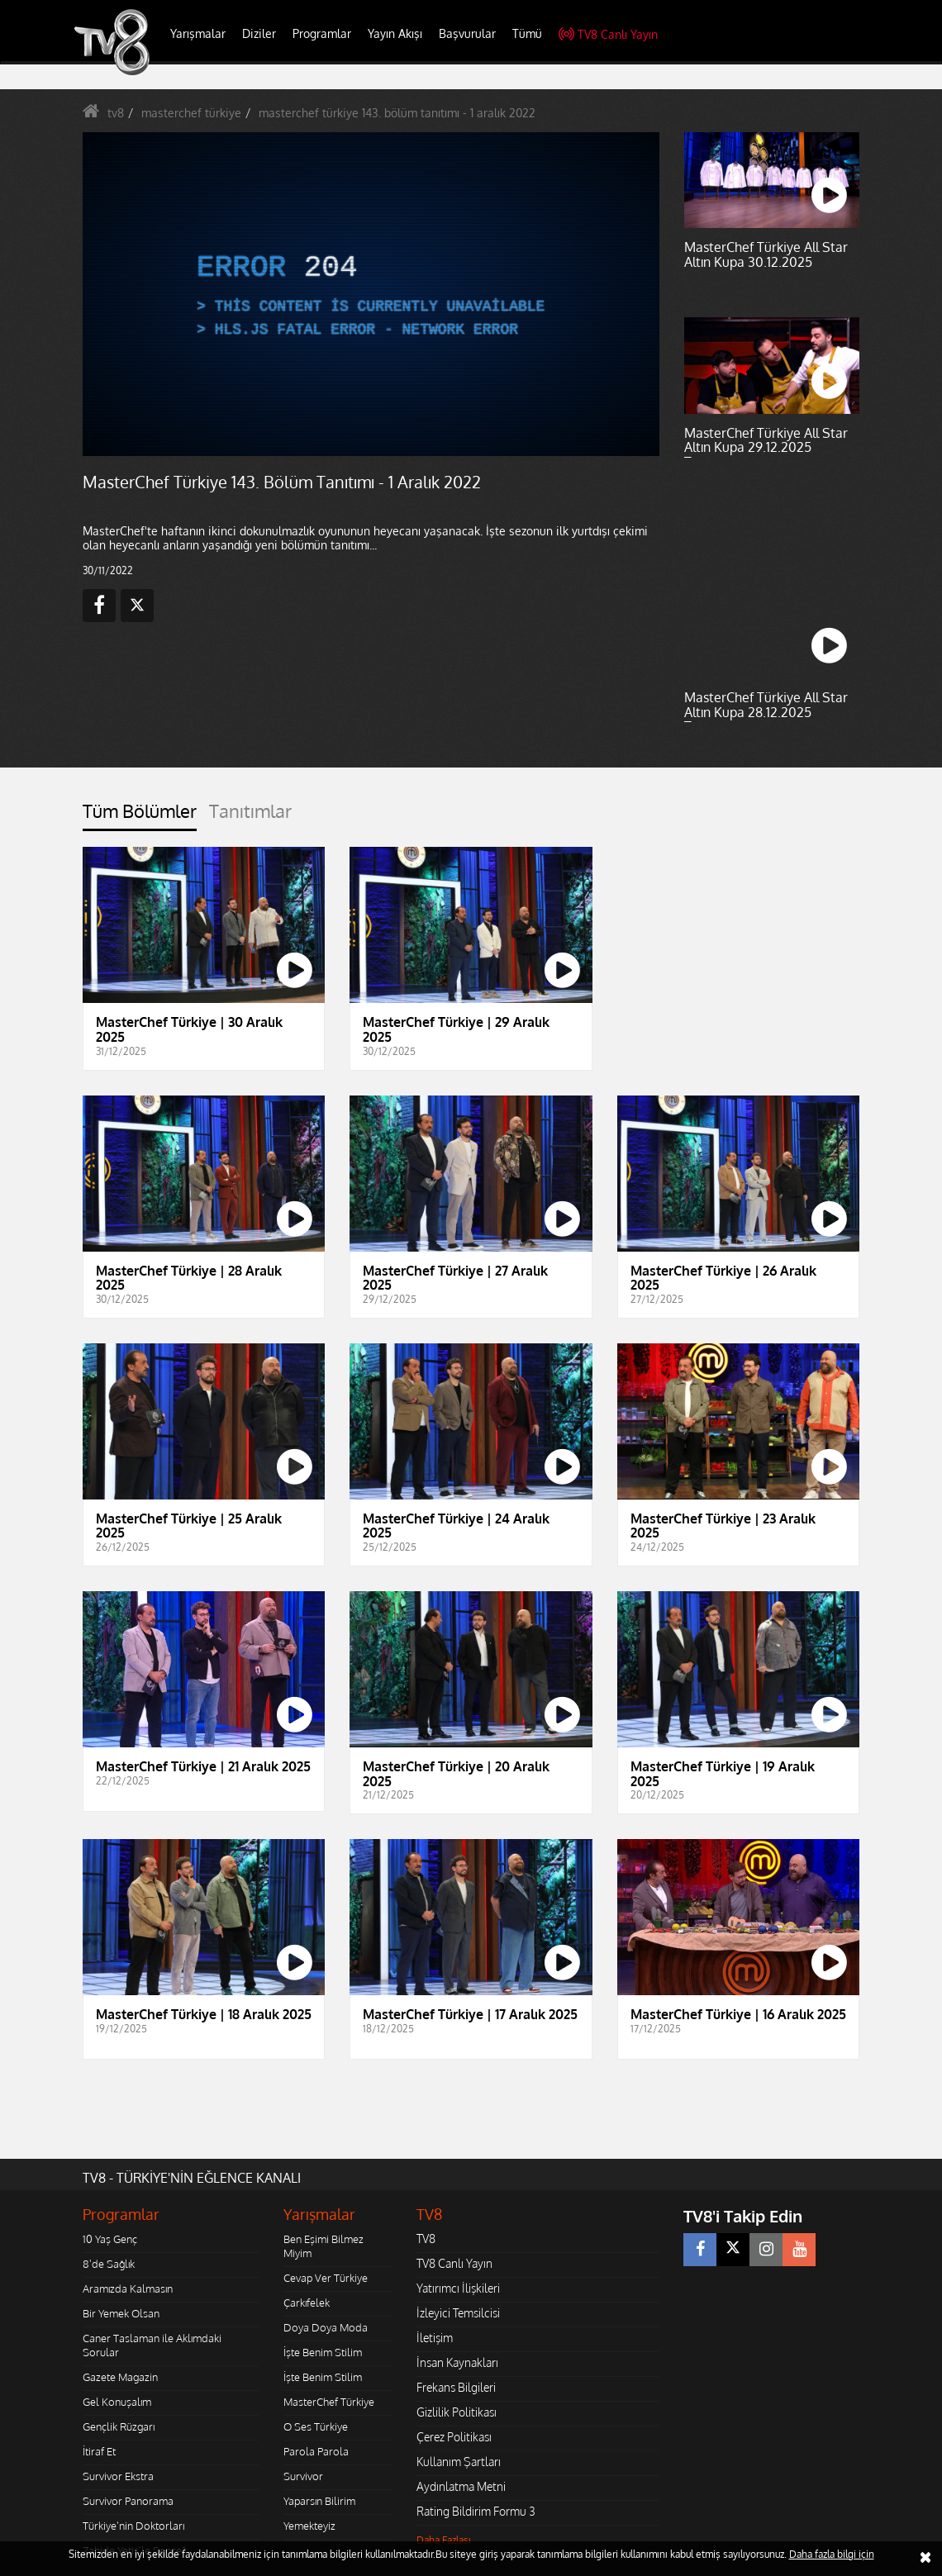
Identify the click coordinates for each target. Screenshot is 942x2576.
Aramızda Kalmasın (128, 2288)
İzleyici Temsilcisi (458, 2313)
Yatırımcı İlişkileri (458, 2288)
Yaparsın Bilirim (319, 2500)
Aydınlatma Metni (461, 2486)
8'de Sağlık (109, 2263)
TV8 (425, 2238)
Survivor (303, 2476)
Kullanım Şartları (458, 2462)
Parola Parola (316, 2451)
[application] (371, 294)
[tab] (140, 816)
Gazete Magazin (120, 2377)
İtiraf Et (99, 2451)
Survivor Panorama (128, 2500)
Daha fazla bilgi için (831, 2554)
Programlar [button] (322, 33)
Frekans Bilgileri (456, 2387)
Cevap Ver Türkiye (325, 2277)
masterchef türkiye (191, 113)
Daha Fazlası (443, 2540)
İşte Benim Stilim (322, 2352)
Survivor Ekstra (118, 2476)
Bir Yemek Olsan (121, 2313)
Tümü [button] (527, 33)
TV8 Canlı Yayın (608, 34)
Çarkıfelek (306, 2302)
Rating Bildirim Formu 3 (475, 2511)
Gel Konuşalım (117, 2401)
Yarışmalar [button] (198, 33)
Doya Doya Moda (325, 2327)
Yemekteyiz (309, 2525)
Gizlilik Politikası (456, 2412)
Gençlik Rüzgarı (119, 2426)
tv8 (115, 113)
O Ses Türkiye (315, 2426)
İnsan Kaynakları (457, 2362)
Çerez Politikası (454, 2437)
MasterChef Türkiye (328, 2401)
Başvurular (467, 33)
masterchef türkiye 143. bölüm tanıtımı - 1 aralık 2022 (397, 113)
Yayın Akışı (395, 33)
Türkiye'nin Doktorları (133, 2525)
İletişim (434, 2338)
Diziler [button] (259, 33)
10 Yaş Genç (110, 2239)
